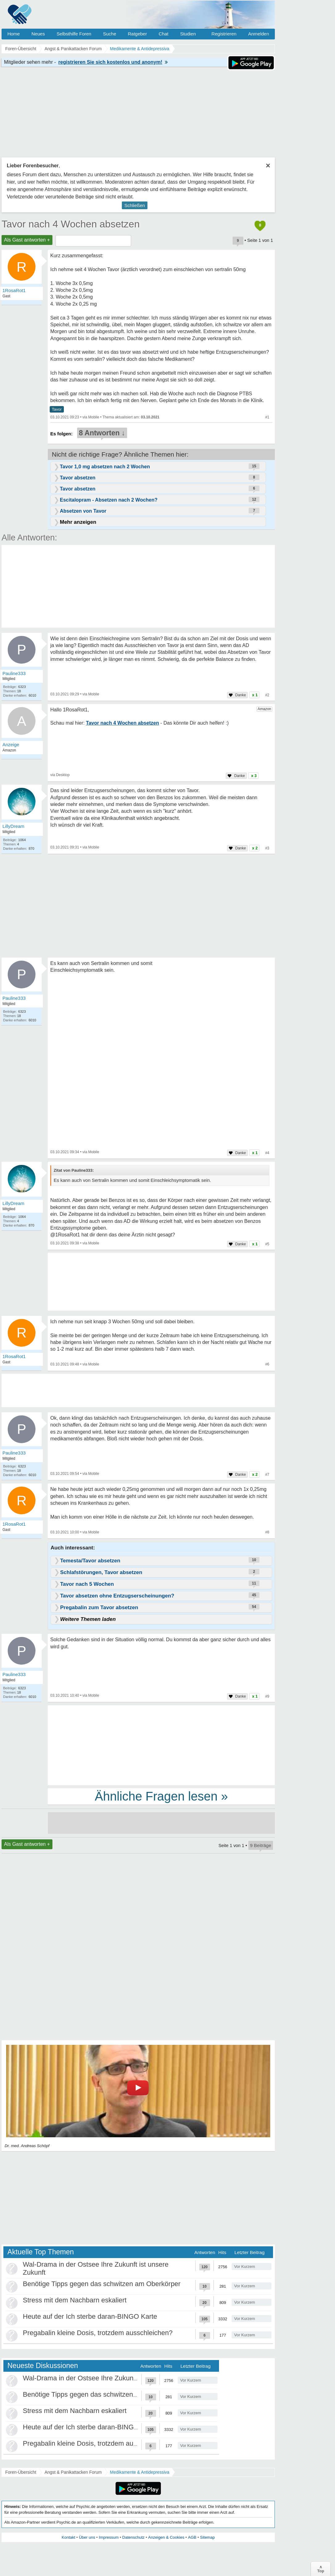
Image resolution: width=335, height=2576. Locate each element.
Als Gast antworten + (27, 239)
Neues (38, 33)
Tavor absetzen (77, 477)
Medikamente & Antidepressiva (139, 2472)
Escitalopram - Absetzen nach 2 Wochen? (109, 500)
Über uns (87, 2537)
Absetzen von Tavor (83, 511)
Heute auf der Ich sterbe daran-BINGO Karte (90, 2316)
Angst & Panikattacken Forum (72, 2472)
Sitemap (207, 2537)
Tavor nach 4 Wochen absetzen (71, 224)
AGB (192, 2537)
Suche (109, 33)
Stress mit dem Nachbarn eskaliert (74, 2300)
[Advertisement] (161, 1744)
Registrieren (224, 33)
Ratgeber (137, 33)
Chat (163, 33)
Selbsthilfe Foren (73, 33)
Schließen (134, 205)
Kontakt (68, 2537)
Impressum (108, 2537)
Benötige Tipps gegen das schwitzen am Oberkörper (101, 2284)
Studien (188, 33)
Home (13, 33)
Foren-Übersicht (20, 2472)
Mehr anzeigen (78, 522)
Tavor (57, 409)
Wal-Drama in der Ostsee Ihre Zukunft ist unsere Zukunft (108, 2378)
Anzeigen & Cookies (166, 2537)
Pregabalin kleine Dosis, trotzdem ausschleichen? (97, 2333)
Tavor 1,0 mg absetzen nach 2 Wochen (105, 466)
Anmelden (258, 33)
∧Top (320, 2569)
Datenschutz (133, 2537)
